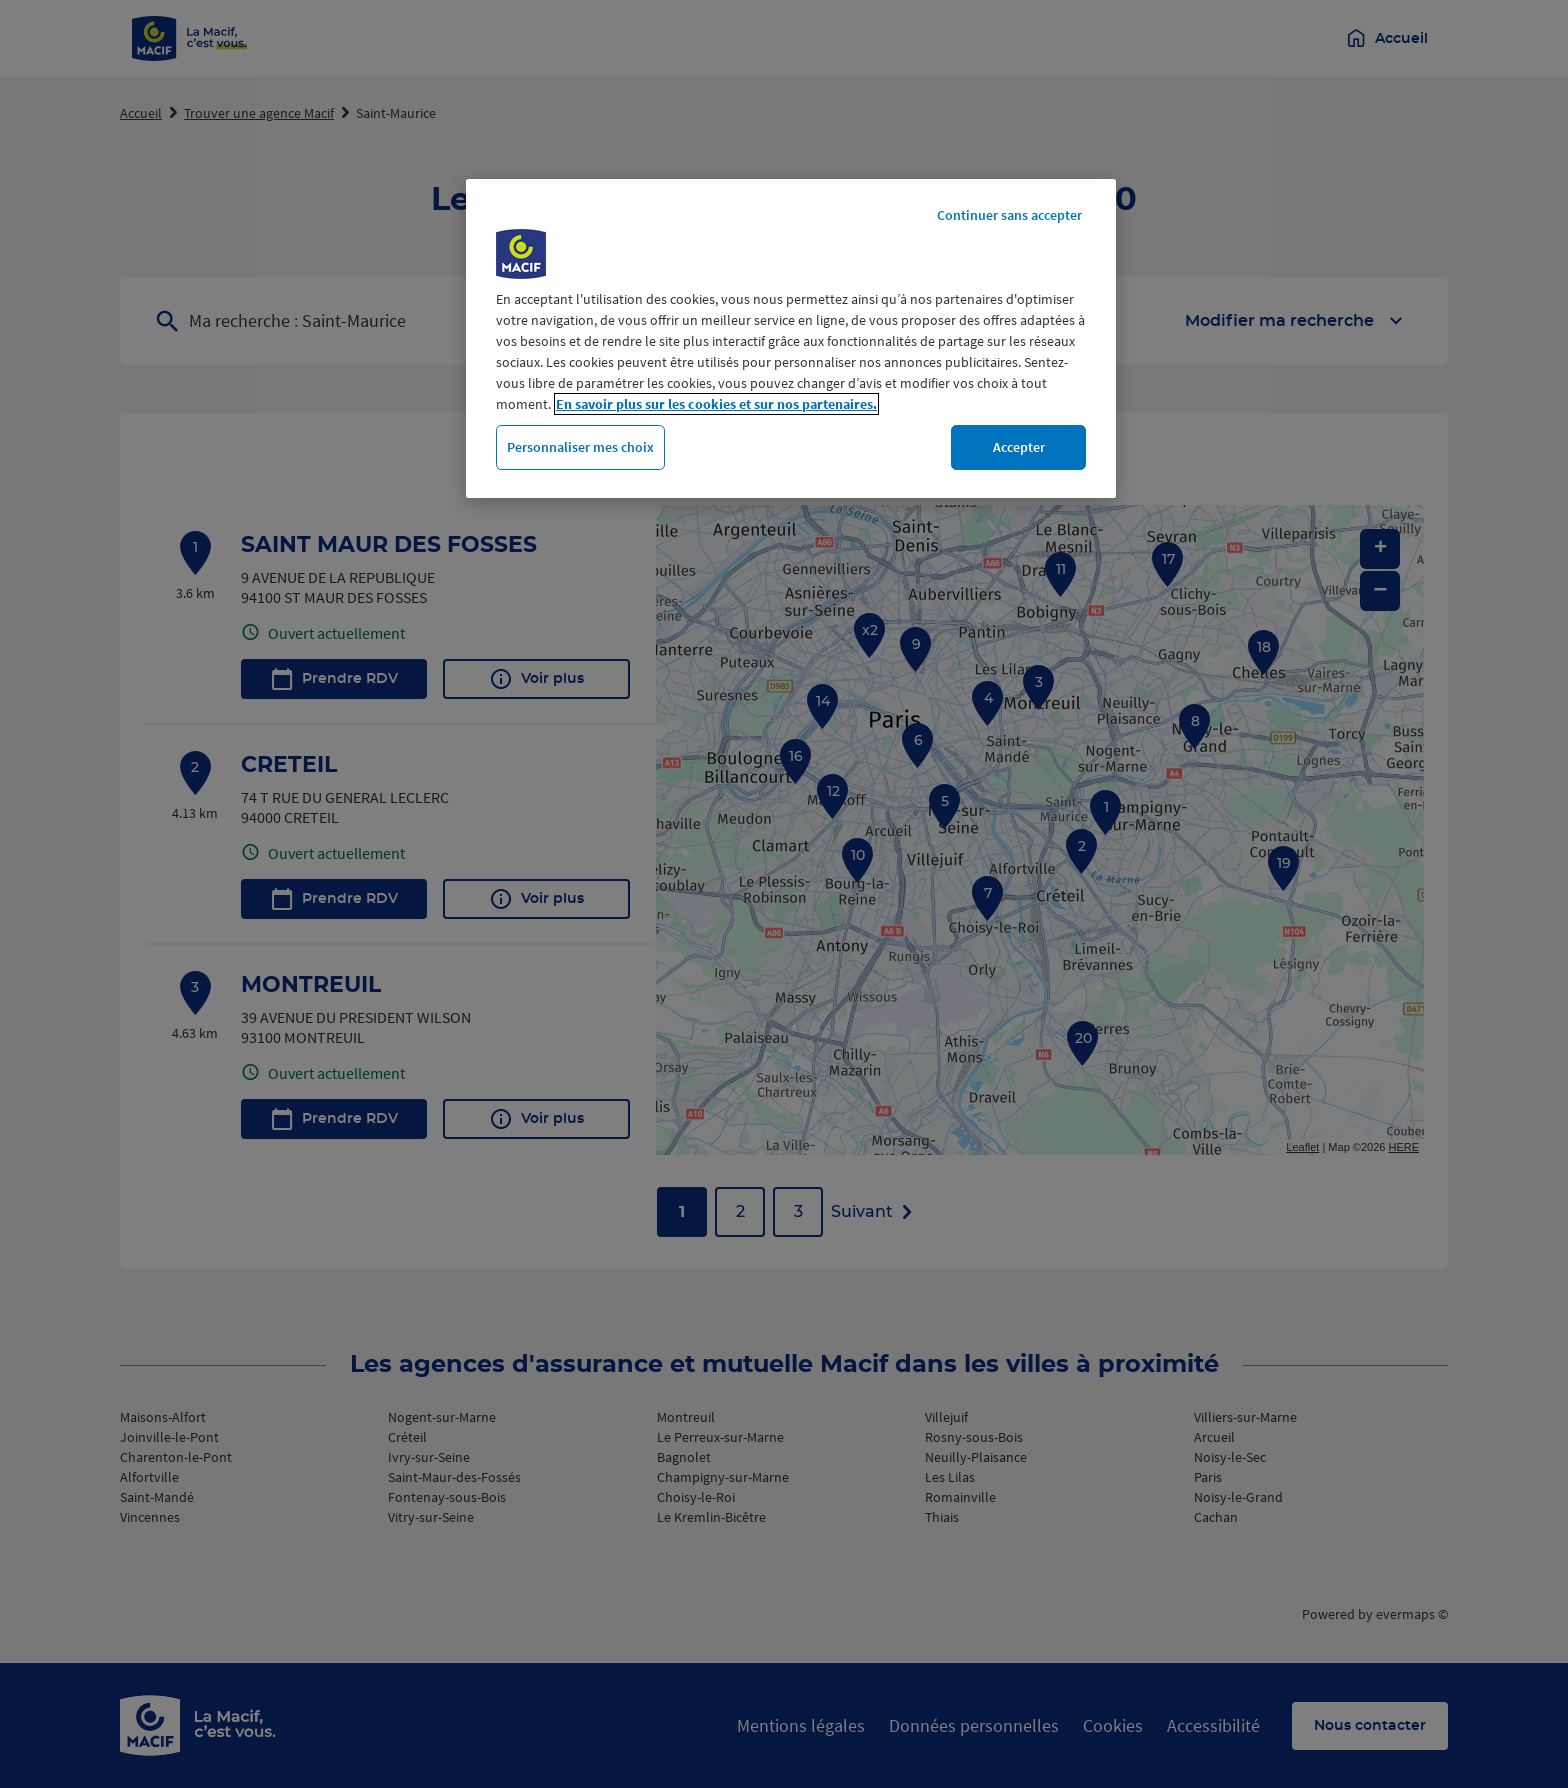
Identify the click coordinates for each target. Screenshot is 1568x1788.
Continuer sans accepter (1009, 215)
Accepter (1019, 447)
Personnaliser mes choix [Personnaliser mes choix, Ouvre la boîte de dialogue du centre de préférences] (580, 447)
